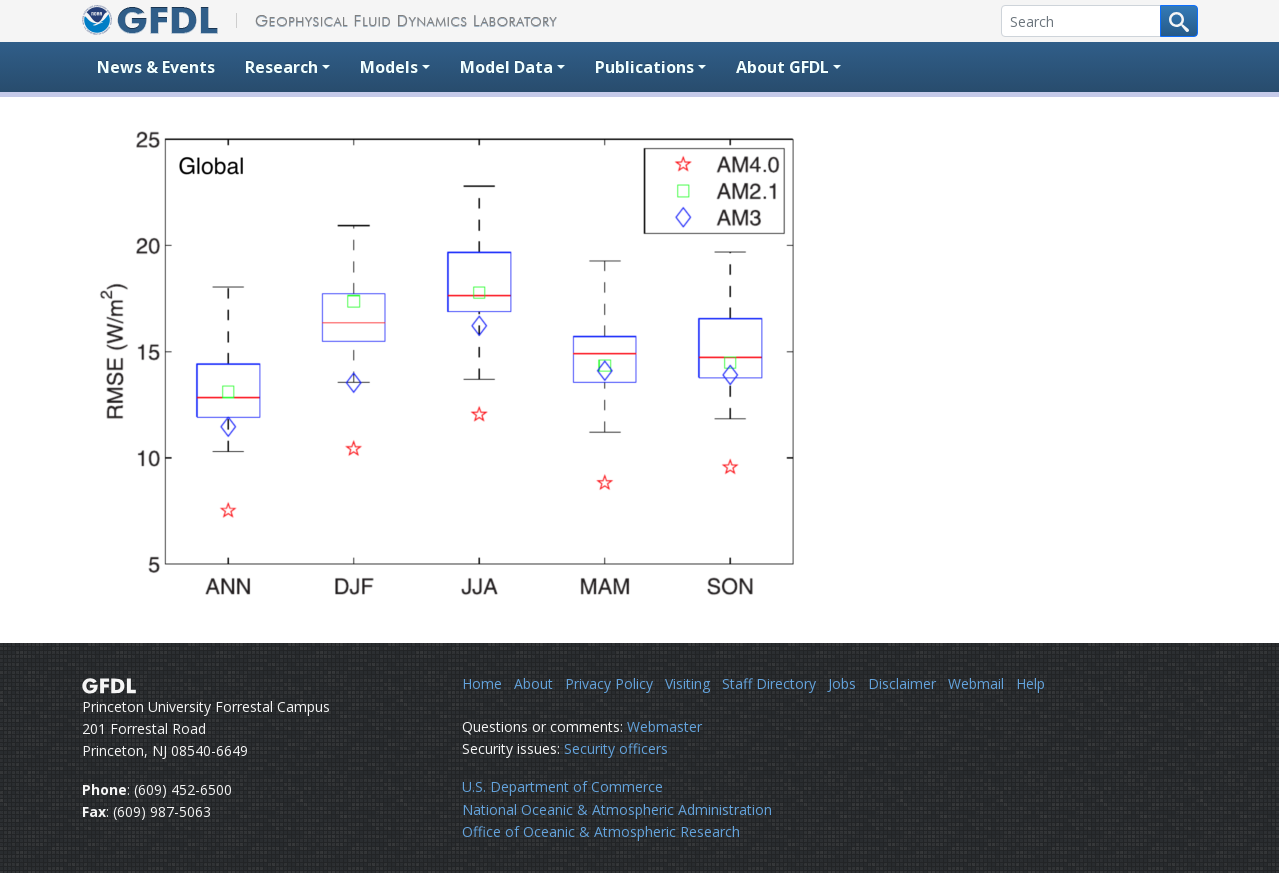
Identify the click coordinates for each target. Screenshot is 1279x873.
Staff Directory (769, 683)
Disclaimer (902, 683)
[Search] (1081, 21)
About (533, 683)
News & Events (156, 67)
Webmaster (664, 726)
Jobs (842, 683)
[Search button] (1179, 21)
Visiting (687, 683)
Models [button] (389, 67)
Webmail (976, 683)
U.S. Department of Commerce (562, 786)
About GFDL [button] (782, 67)
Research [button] (281, 67)
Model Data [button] (506, 67)
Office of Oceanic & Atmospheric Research (601, 831)
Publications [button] (644, 67)
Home (482, 683)
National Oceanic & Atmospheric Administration (617, 809)
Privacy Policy (609, 683)
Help (1030, 683)
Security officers (616, 748)
